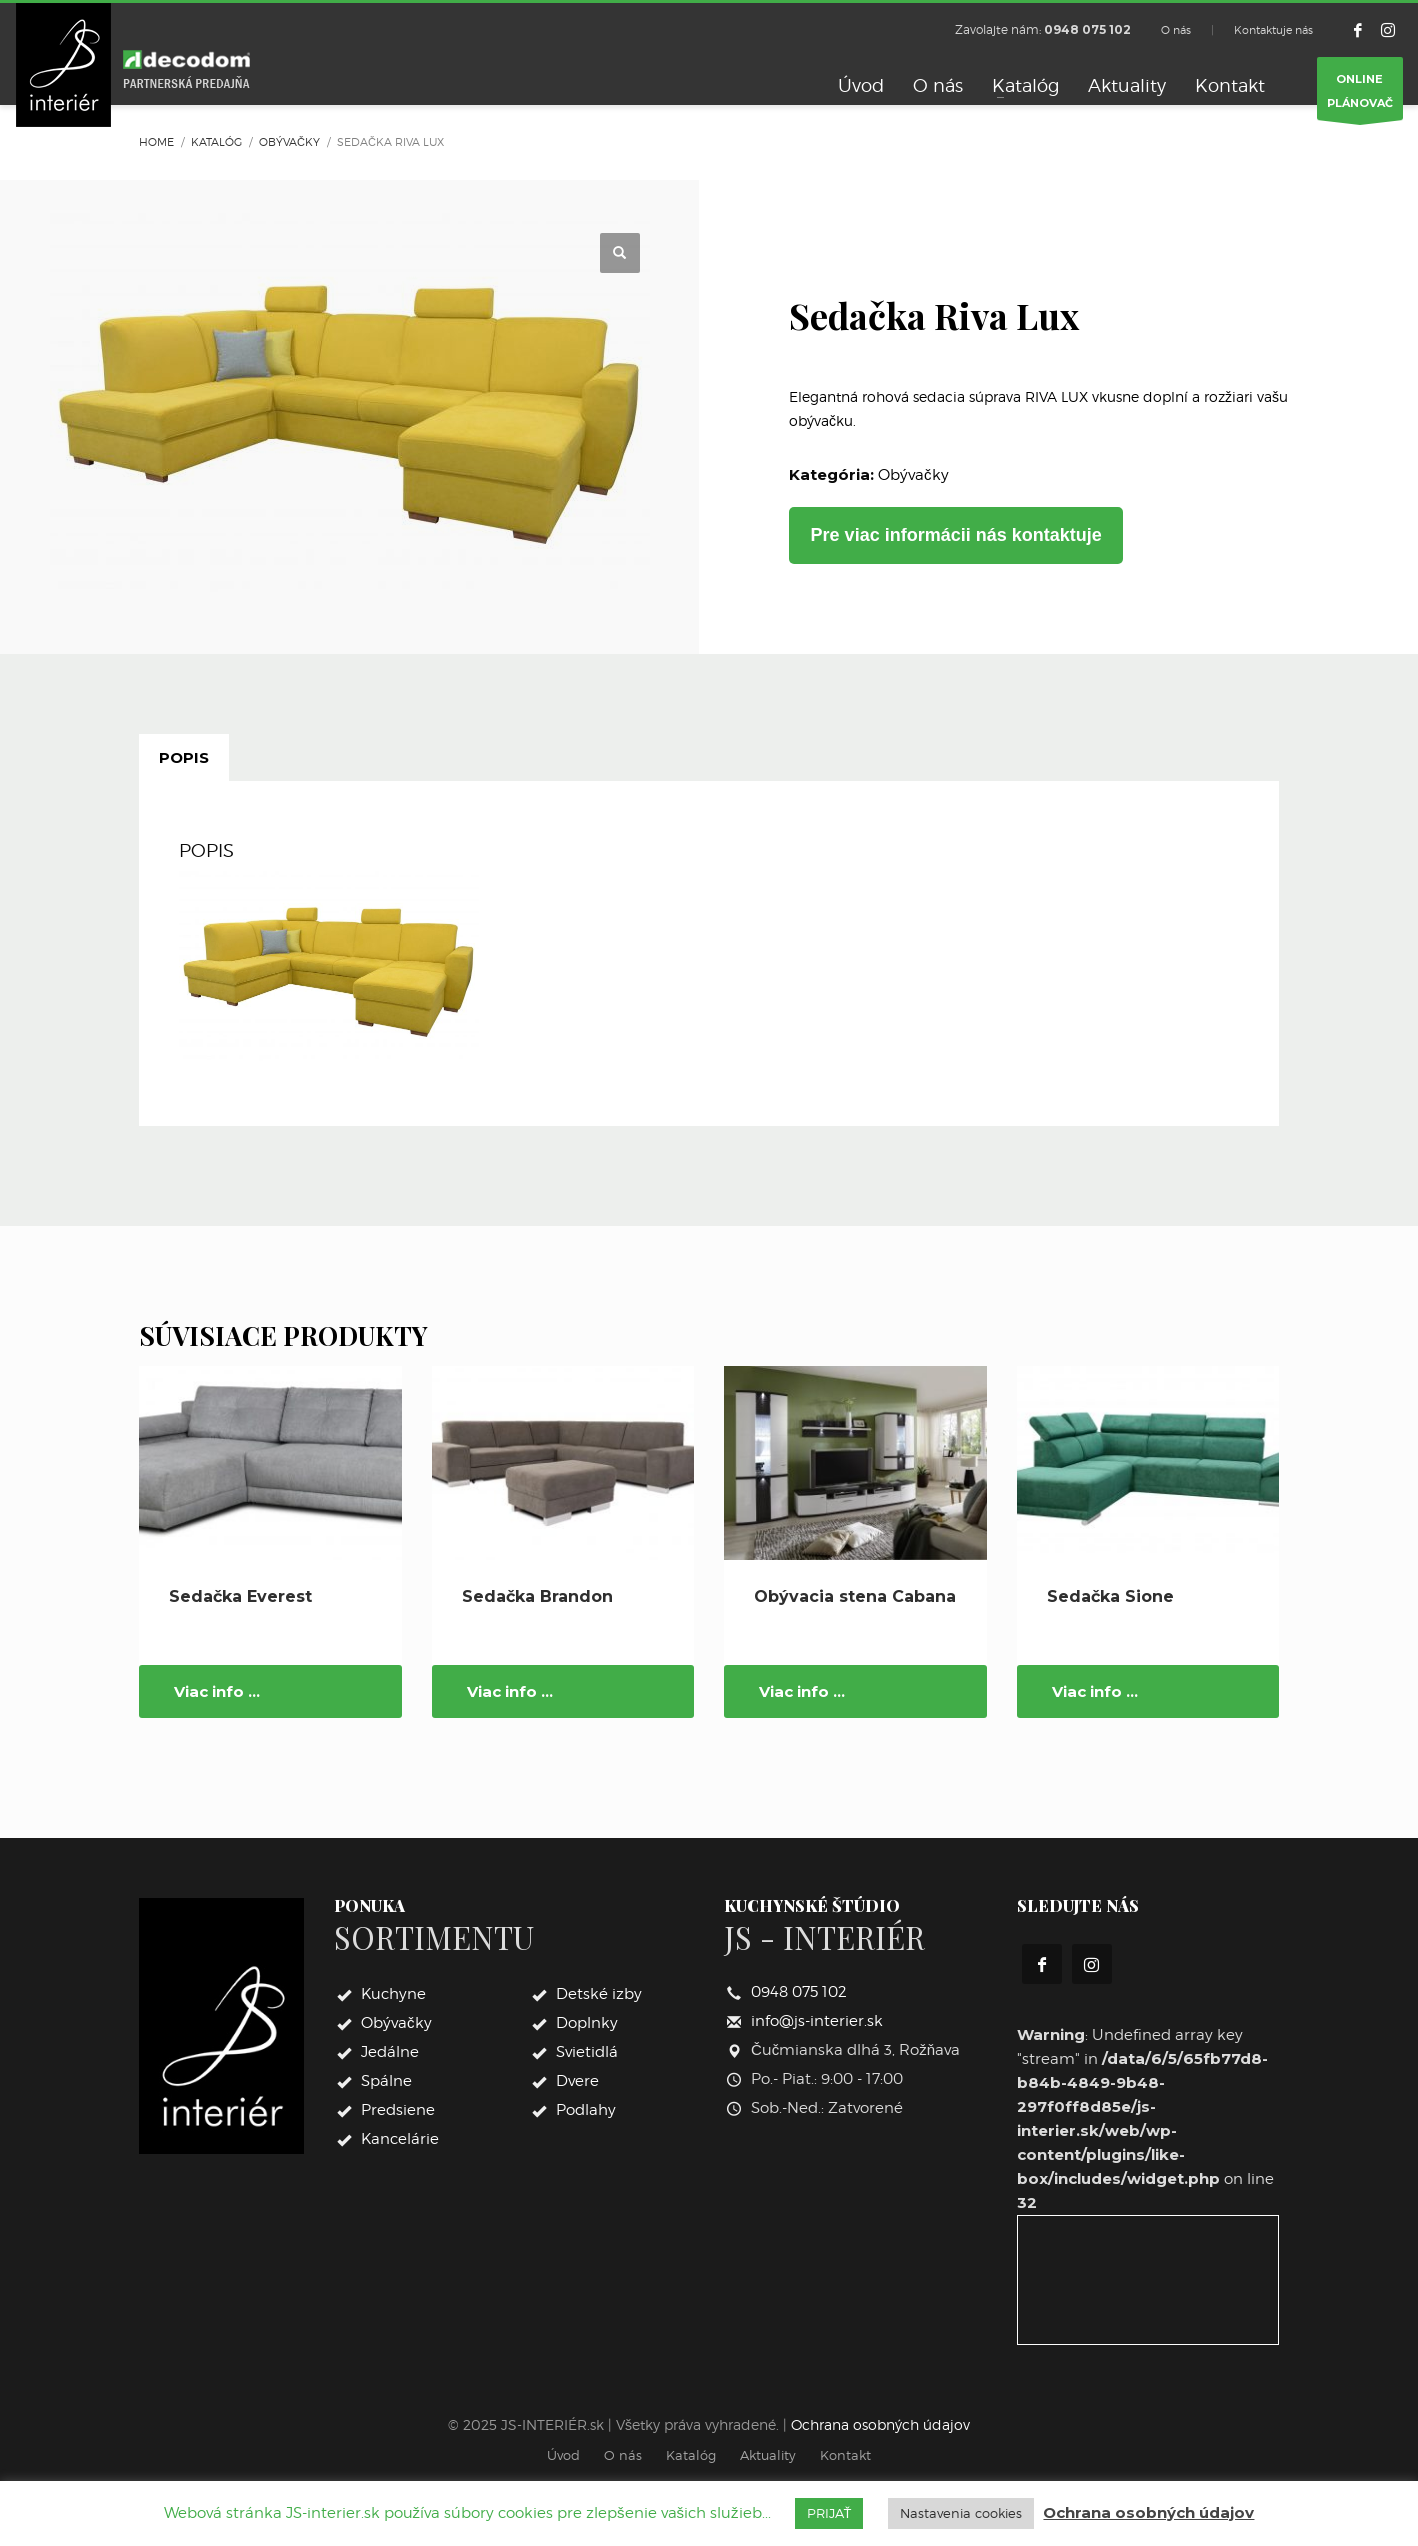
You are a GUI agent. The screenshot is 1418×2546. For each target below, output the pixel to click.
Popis (184, 757)
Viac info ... (217, 1691)
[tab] (184, 758)
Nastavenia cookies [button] (961, 2513)
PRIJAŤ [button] (829, 2513)
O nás (1176, 30)
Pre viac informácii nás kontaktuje (956, 535)
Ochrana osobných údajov (880, 2424)
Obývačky (913, 475)
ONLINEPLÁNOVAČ (1360, 96)
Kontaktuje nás (1273, 30)
